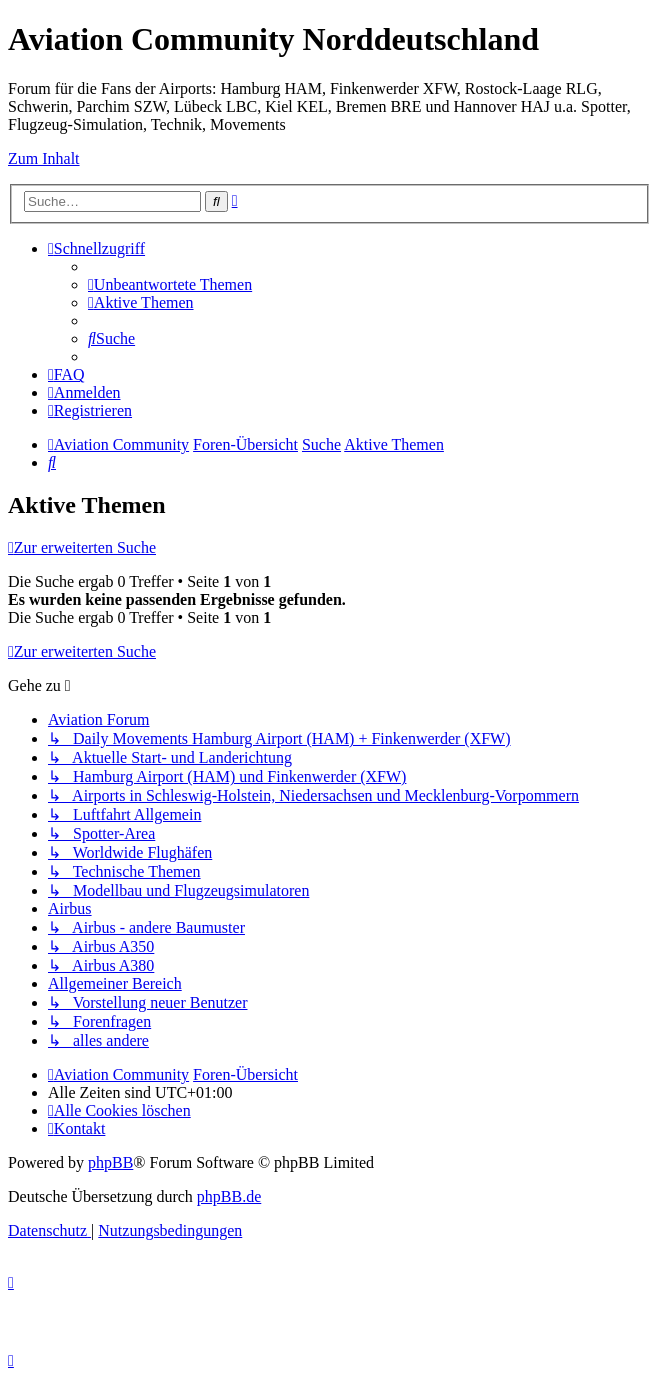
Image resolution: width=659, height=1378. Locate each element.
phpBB (110, 1162)
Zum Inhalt (44, 158)
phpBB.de (229, 1196)
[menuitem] (170, 284)
